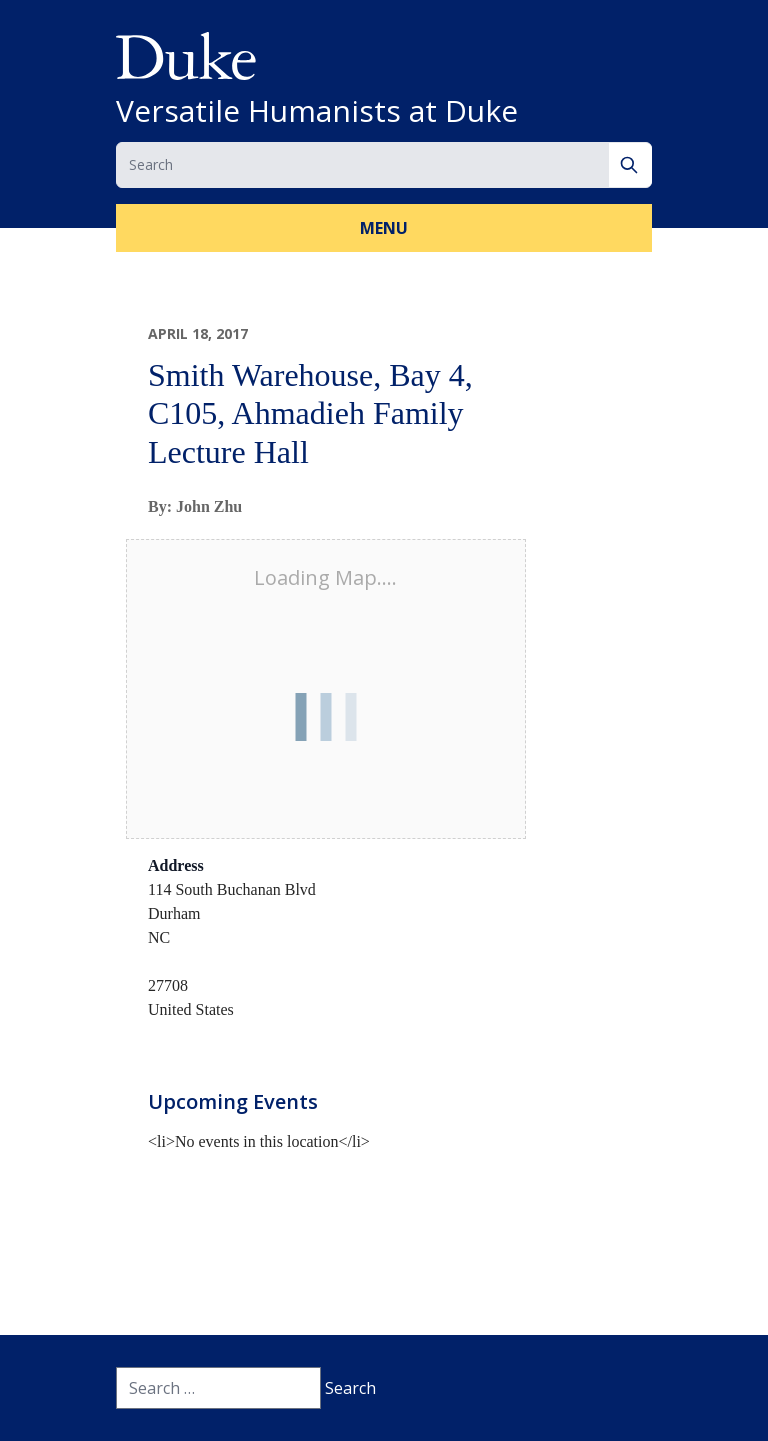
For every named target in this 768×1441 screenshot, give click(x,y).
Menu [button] (384, 228)
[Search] (630, 165)
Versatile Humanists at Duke (317, 111)
